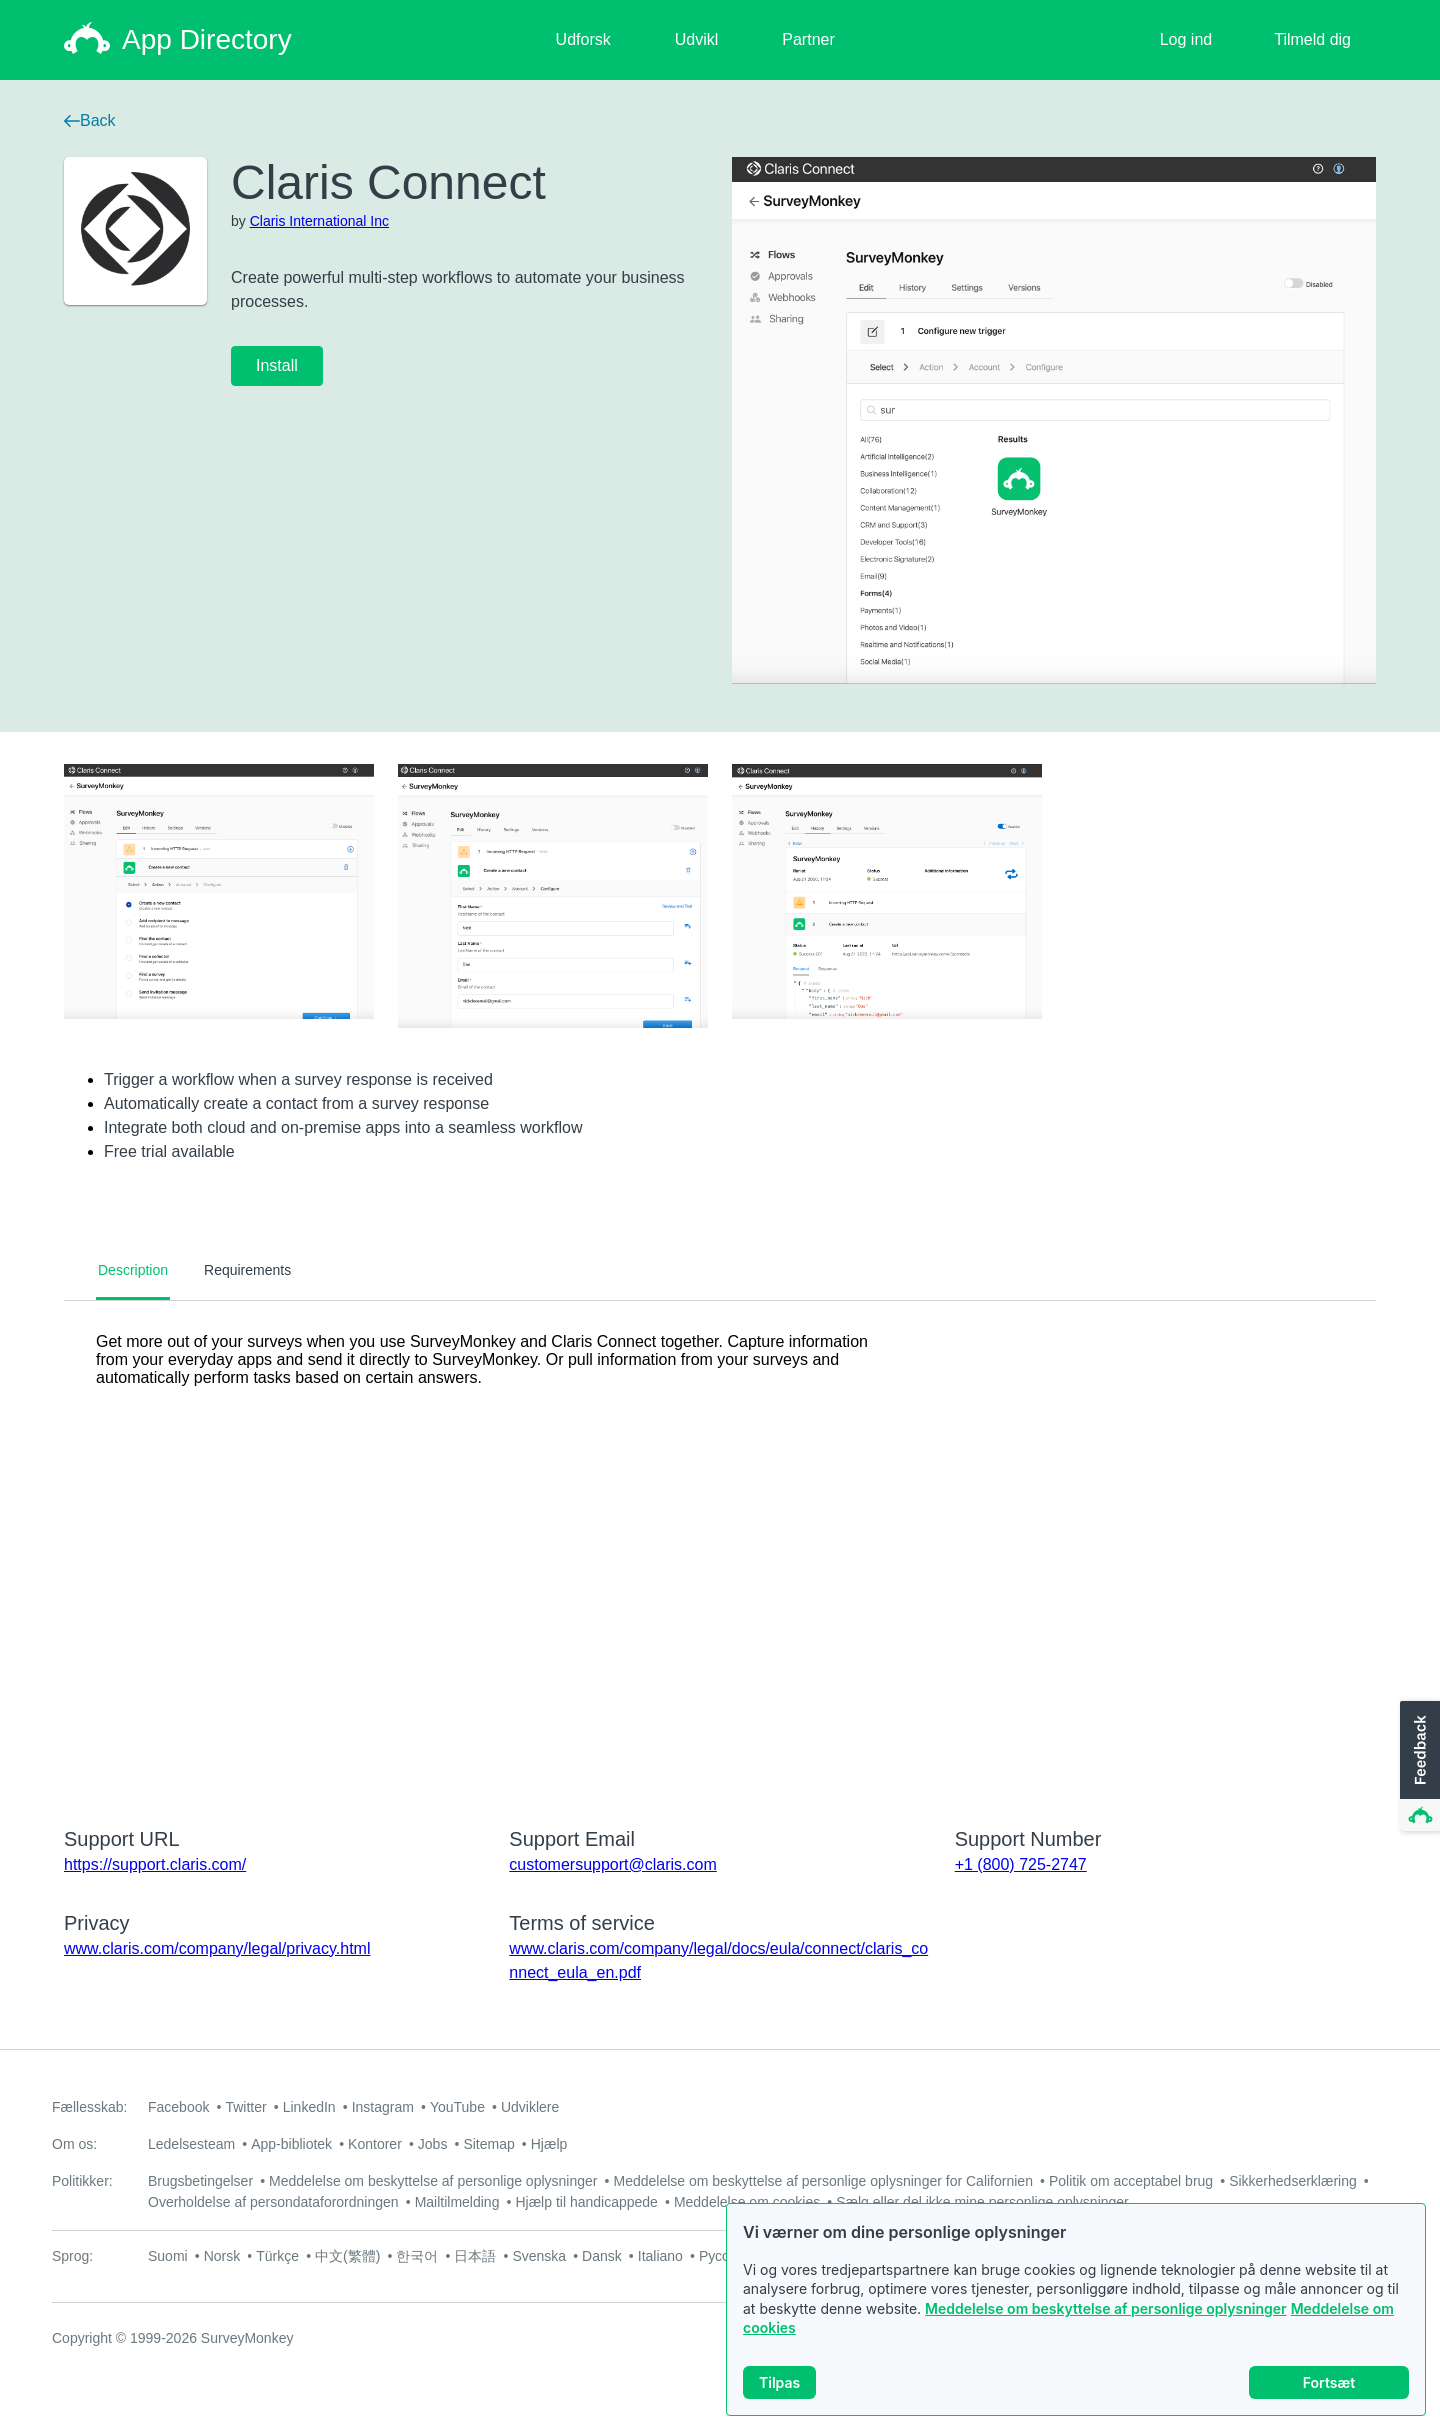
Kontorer (375, 2144)
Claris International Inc (319, 221)
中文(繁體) (347, 2256)
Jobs (433, 2144)
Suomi (168, 2256)
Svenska (539, 2256)
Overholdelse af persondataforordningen (273, 2202)
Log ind (1186, 39)
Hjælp (549, 2144)
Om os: (74, 2144)
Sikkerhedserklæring (1293, 2181)
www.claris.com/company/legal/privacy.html (217, 1948)
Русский (725, 2256)
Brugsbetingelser (200, 2181)
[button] (1418, 1767)
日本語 (475, 2256)
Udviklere (530, 2107)
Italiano (660, 2256)
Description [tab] (133, 1270)
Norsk (222, 2256)
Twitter (245, 2107)
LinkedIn (309, 2107)
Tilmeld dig (1312, 39)
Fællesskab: (89, 2107)
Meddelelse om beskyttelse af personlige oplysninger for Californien (822, 2181)
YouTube (457, 2107)
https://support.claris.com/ (155, 1864)
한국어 (417, 2256)
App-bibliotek (291, 2144)
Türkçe (277, 2256)
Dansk (602, 2256)
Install (277, 365)
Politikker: (82, 2181)
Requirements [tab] (247, 1270)
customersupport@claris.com (612, 1864)
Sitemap (488, 2144)
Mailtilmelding (457, 2202)
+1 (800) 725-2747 (1021, 1864)
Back (90, 120)
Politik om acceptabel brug (1131, 2181)
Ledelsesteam (191, 2144)
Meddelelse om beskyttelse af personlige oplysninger (1106, 2308)
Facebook (178, 2107)
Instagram (383, 2107)
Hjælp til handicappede (586, 2202)
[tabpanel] (720, 1551)
